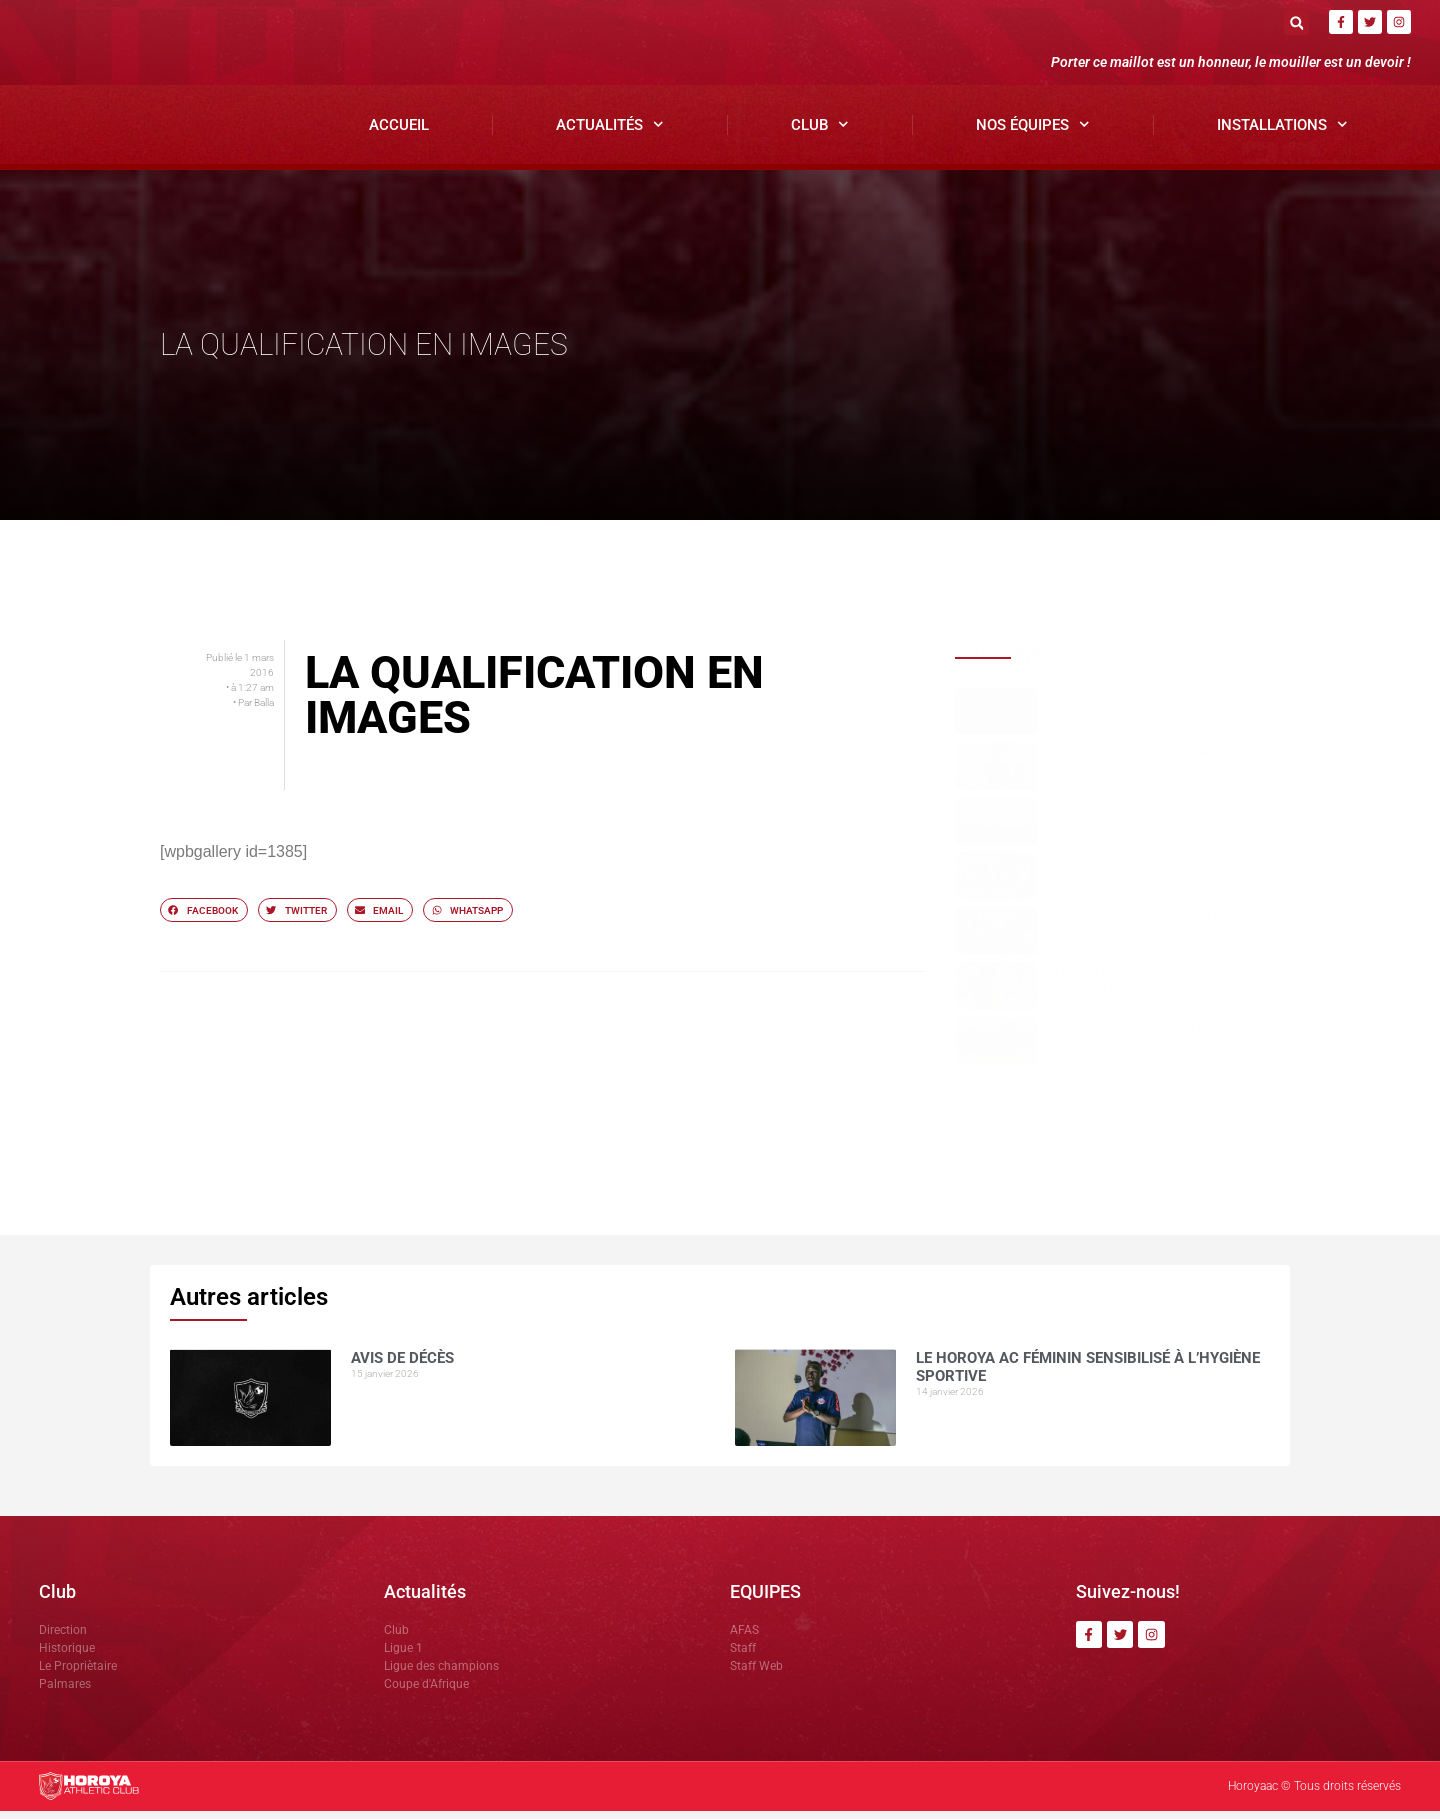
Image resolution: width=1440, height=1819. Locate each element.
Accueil (399, 133)
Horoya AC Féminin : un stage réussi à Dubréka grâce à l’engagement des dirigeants (1152, 884)
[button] (1296, 22)
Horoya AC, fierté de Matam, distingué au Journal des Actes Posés (1152, 934)
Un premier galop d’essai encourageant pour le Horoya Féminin (1155, 823)
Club (820, 133)
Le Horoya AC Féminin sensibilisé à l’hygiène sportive (1141, 768)
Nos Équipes (1033, 133)
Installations (1282, 133)
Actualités (610, 133)
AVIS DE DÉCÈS (1080, 706)
